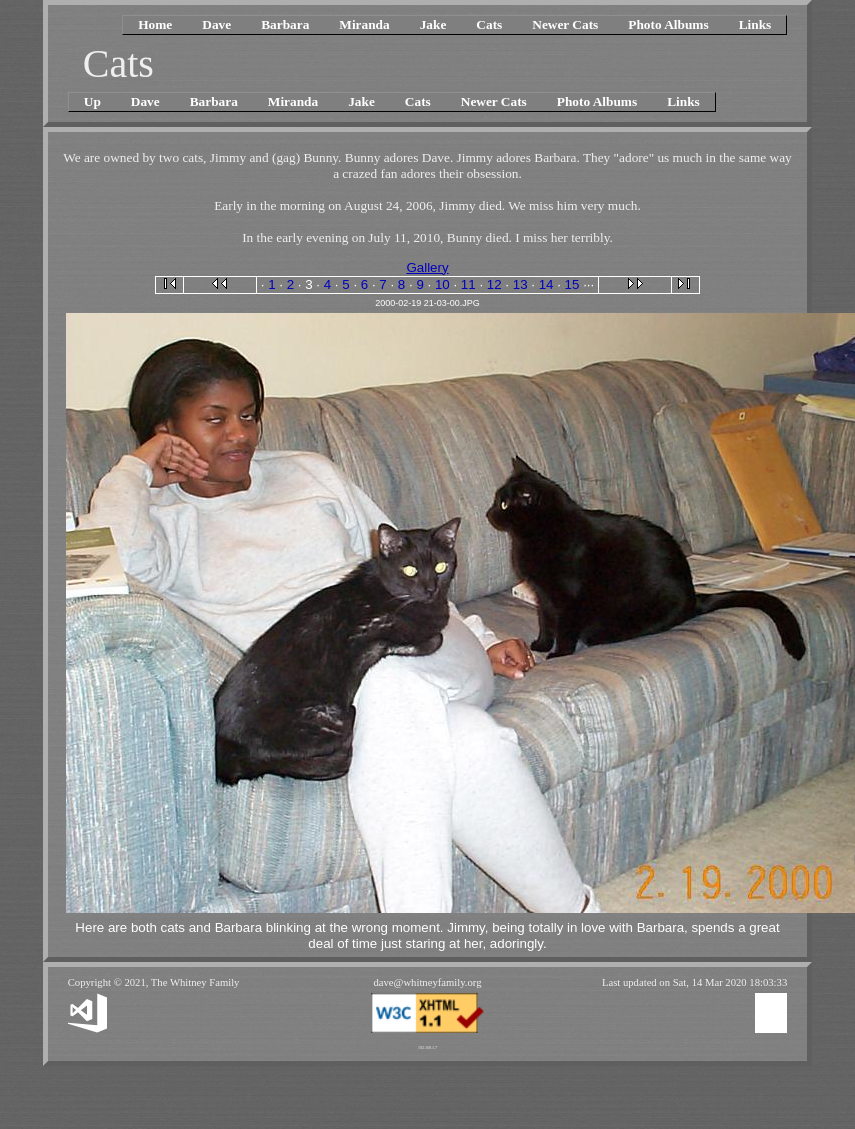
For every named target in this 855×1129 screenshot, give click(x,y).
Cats (489, 24)
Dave (216, 24)
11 (468, 284)
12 (494, 284)
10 (442, 284)
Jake (433, 24)
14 (546, 284)
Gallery (427, 267)
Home (155, 24)
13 (520, 284)
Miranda (364, 24)
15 (572, 284)
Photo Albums (668, 24)
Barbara (285, 24)
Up (92, 101)
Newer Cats (565, 24)
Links (755, 24)
